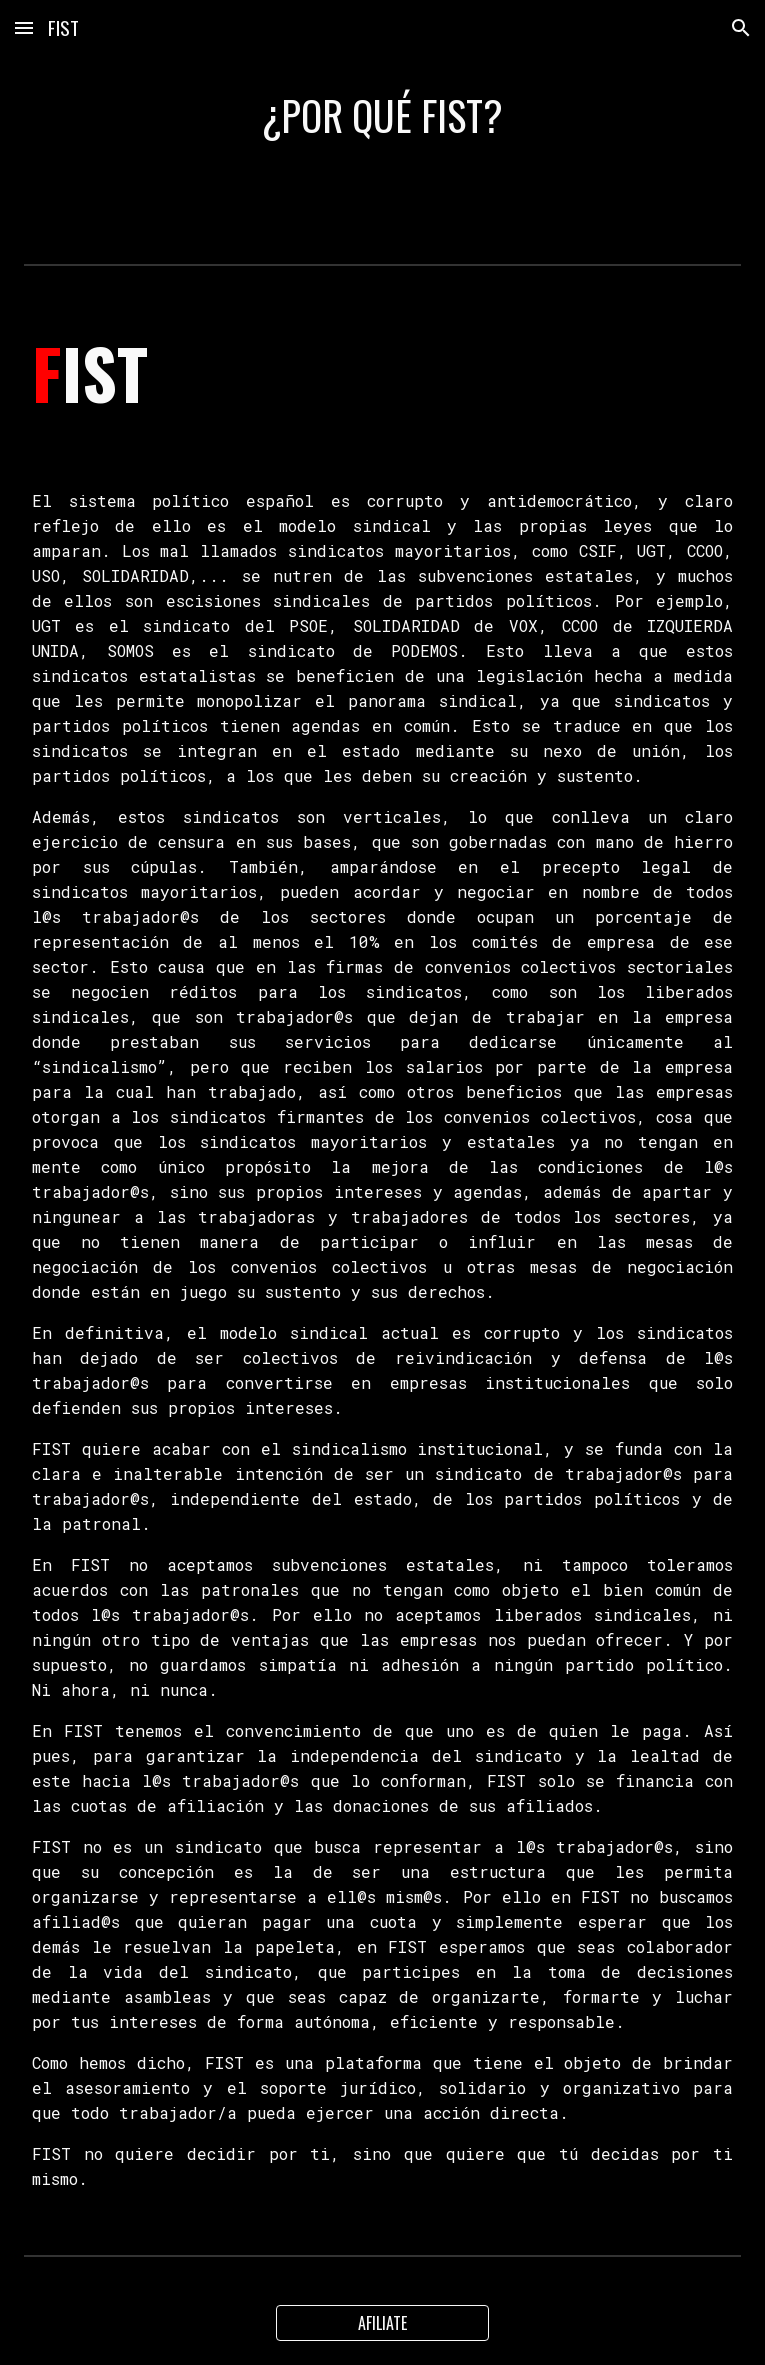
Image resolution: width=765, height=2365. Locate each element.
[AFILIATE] (383, 2323)
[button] (24, 27)
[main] (382, 115)
